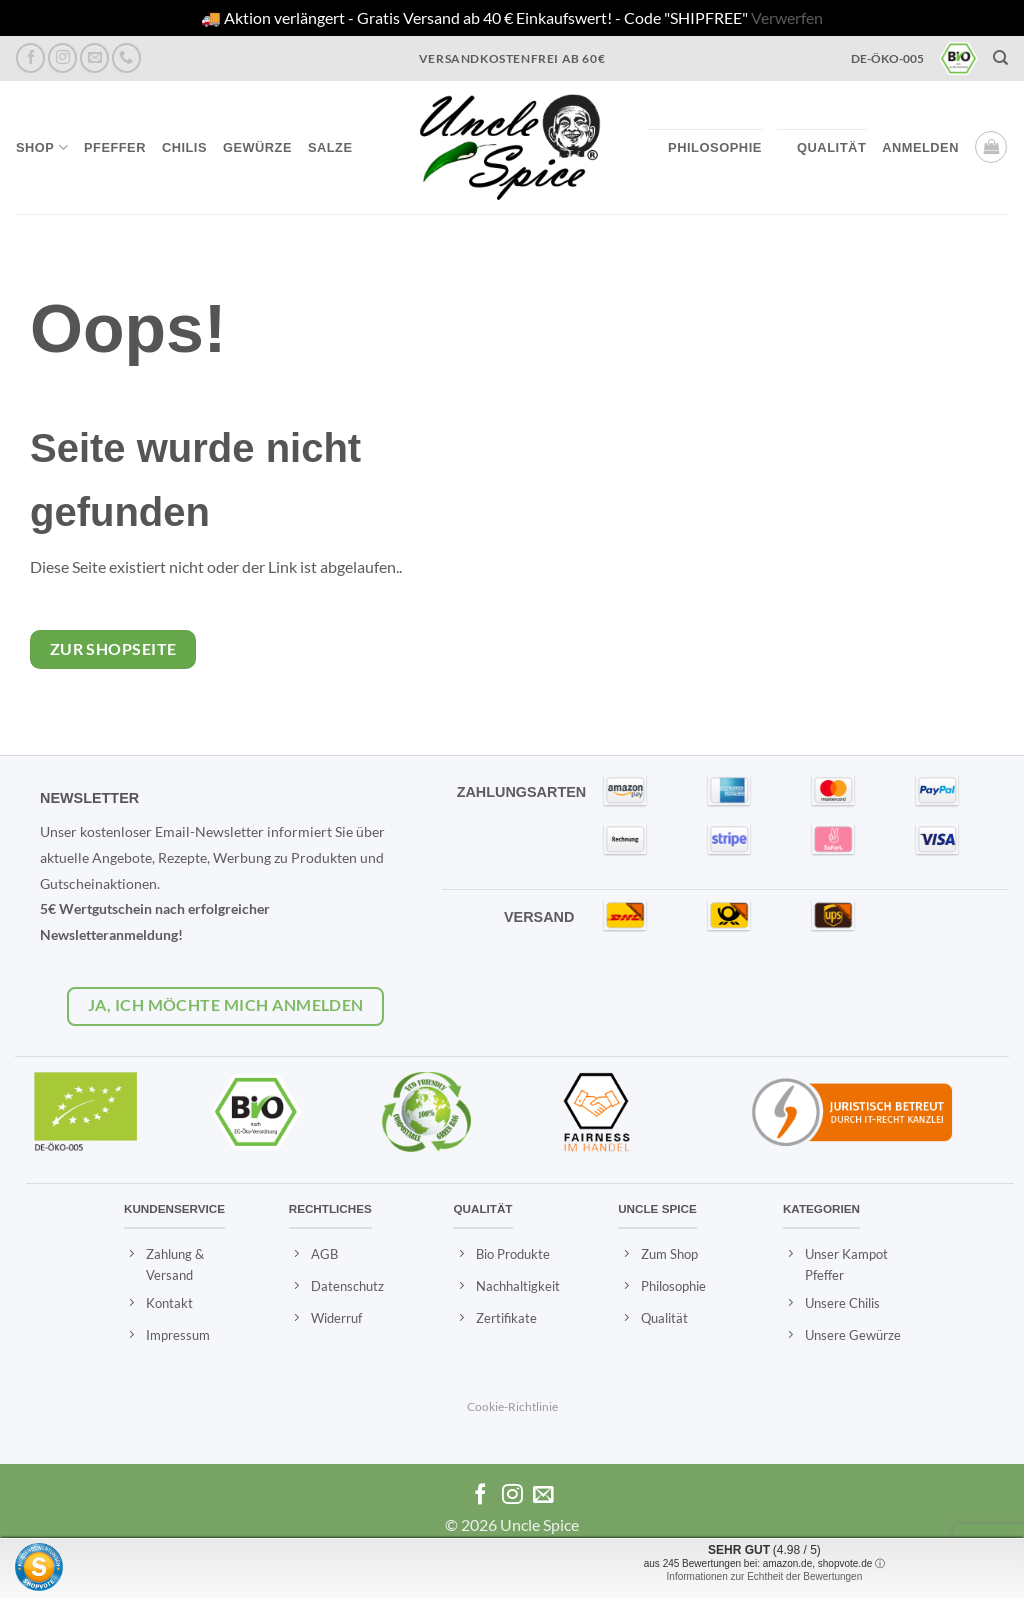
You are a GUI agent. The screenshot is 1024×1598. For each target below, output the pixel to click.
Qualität (831, 147)
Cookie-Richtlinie (512, 1406)
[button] (920, 147)
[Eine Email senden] (94, 57)
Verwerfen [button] (787, 17)
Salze (330, 147)
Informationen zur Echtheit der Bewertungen (765, 1576)
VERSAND (539, 917)
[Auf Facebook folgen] (30, 57)
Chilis (184, 147)
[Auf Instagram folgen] (62, 57)
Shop (42, 147)
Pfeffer (115, 147)
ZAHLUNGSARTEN (522, 792)
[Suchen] (1001, 58)
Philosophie (715, 147)
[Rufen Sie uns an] (126, 57)
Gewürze (257, 147)
